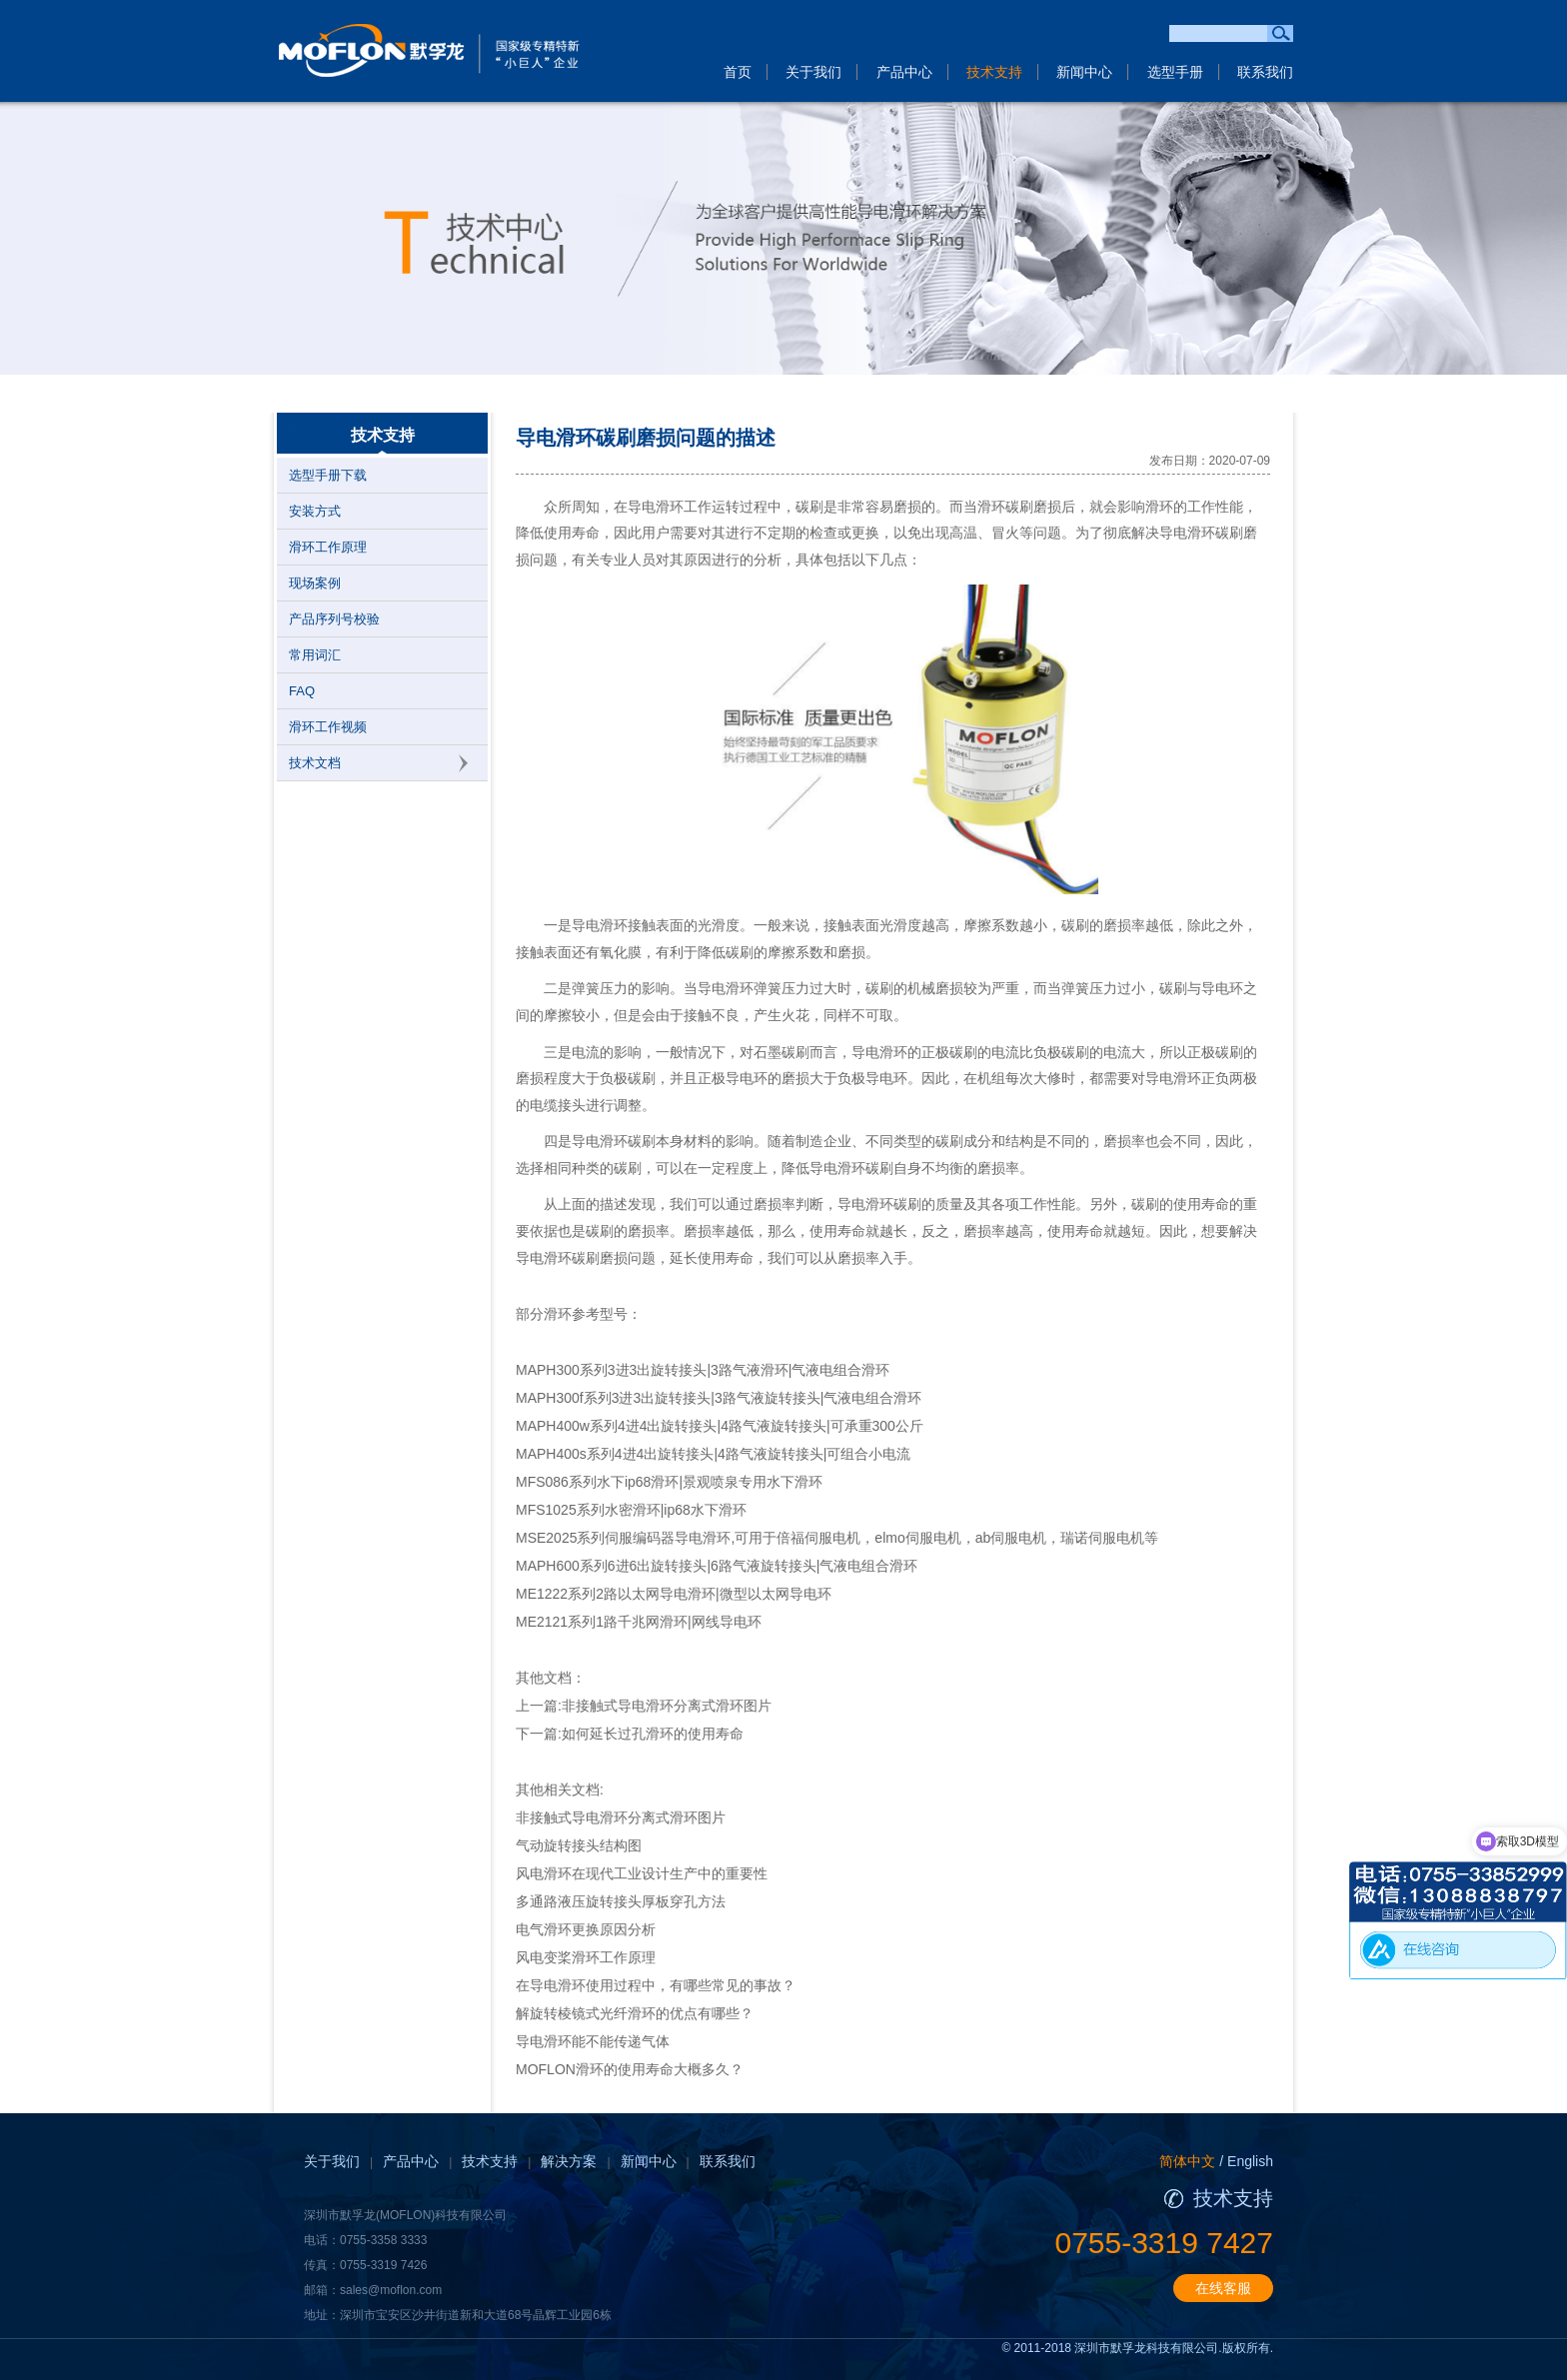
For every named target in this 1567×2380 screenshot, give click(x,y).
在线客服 (1223, 2288)
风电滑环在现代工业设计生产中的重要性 (642, 1873)
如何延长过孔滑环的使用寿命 (653, 1734)
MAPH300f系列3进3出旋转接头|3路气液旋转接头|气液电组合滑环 (718, 1398)
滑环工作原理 (328, 547)
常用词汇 (315, 654)
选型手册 (1175, 72)
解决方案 (569, 2161)
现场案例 (315, 583)
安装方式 (315, 511)
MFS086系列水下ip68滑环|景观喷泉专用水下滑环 (669, 1482)
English (1250, 2161)
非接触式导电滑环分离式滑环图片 (667, 1706)
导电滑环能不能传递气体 (593, 2041)
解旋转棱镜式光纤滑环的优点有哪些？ (635, 2013)
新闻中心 (1084, 72)
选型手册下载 (328, 475)
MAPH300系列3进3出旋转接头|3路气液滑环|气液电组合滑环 (702, 1370)
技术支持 (994, 72)
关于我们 (813, 72)
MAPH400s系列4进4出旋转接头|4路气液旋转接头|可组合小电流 (713, 1454)
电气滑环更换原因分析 (586, 1929)
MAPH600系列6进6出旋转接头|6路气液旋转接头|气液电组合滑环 (716, 1566)
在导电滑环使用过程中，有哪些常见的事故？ (655, 1985)
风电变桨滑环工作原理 (586, 1957)
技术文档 (315, 762)
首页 (738, 72)
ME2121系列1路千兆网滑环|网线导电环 (639, 1622)
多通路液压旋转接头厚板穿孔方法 (621, 1901)
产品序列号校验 (334, 618)
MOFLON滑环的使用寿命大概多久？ (630, 2069)
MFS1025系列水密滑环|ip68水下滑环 (631, 1510)
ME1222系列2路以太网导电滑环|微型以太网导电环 (673, 1594)
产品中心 (904, 72)
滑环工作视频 (328, 726)
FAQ (302, 690)
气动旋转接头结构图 (579, 1845)
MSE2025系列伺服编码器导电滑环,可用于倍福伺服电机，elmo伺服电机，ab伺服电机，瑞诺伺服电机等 (837, 1538)
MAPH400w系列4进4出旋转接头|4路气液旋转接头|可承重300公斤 (719, 1426)
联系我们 (1265, 72)
